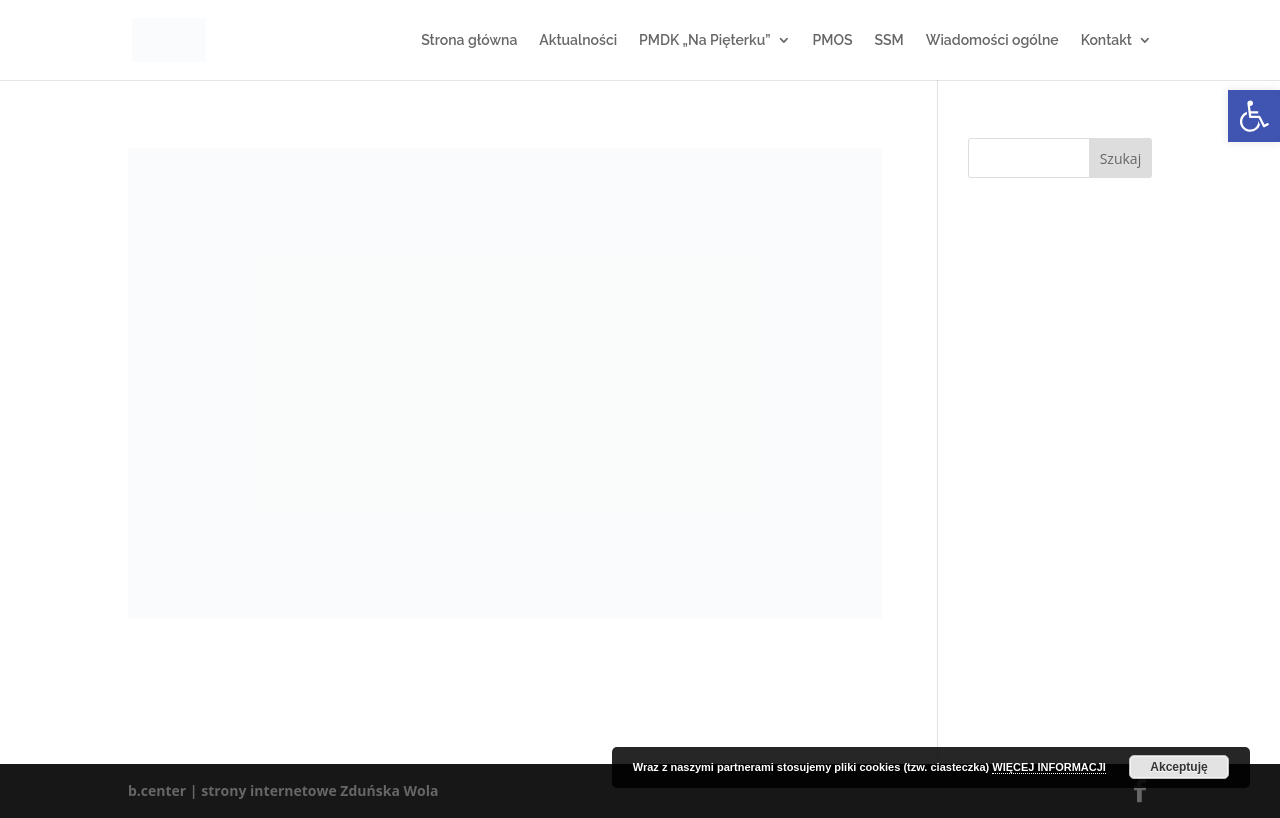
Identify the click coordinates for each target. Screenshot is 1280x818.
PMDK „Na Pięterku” (704, 40)
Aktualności (578, 40)
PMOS (833, 40)
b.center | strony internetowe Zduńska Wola (283, 790)
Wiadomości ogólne (992, 40)
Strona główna (469, 40)
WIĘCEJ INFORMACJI (1049, 767)
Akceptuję (1178, 767)
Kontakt (1106, 40)
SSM (888, 40)
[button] (1254, 116)
